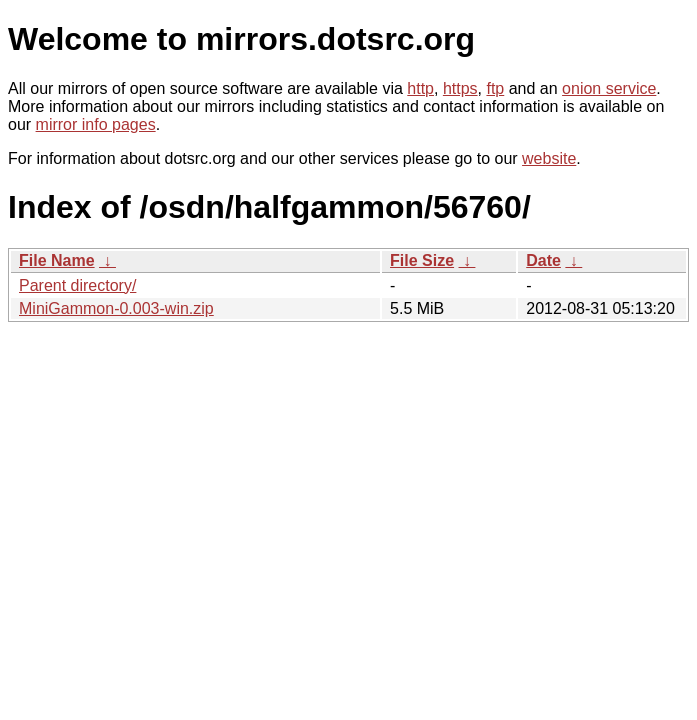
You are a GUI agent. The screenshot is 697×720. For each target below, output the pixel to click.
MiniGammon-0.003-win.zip (116, 308)
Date (543, 260)
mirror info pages (96, 124)
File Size (422, 260)
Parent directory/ (77, 285)
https (460, 88)
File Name (57, 260)
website (549, 158)
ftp (495, 88)
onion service (609, 88)
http (420, 88)
